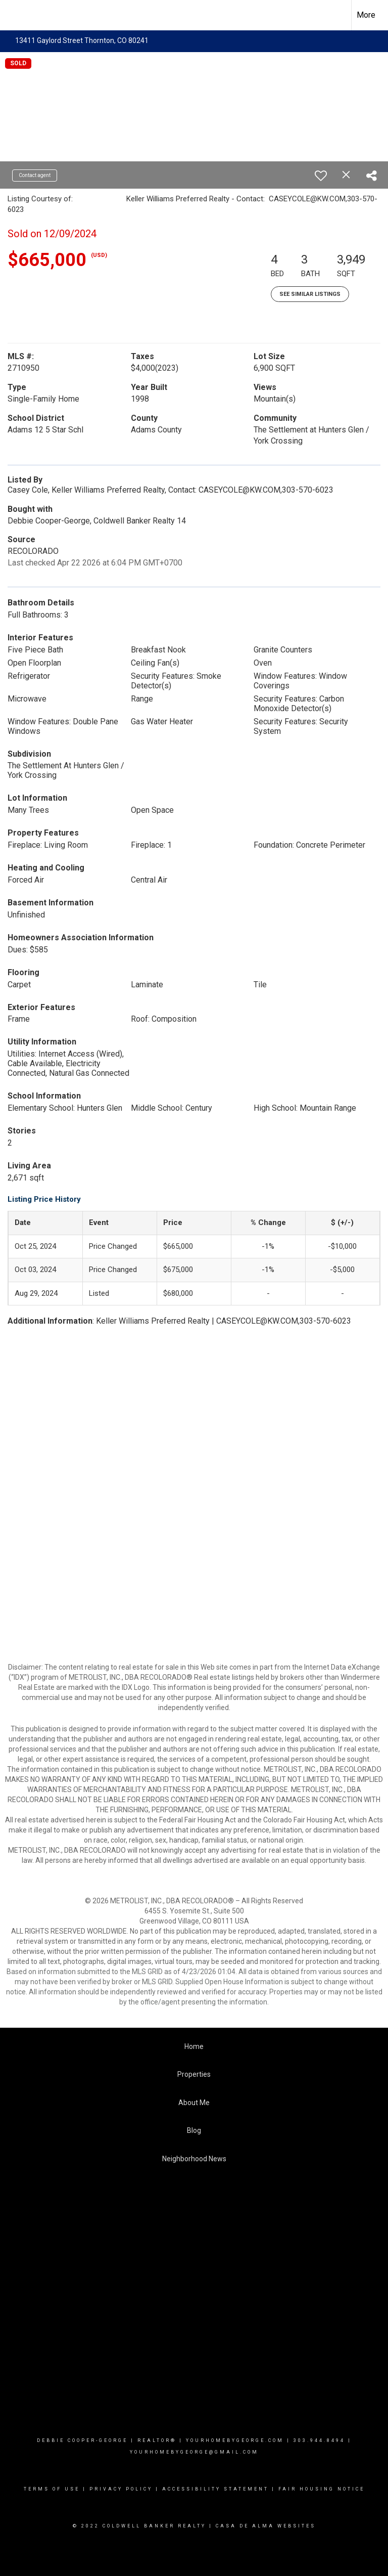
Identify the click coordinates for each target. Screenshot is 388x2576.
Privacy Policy (121, 2489)
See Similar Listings (310, 294)
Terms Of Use (52, 2489)
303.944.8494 (319, 2440)
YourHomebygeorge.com (235, 2440)
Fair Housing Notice (321, 2489)
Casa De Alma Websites (266, 2525)
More (366, 15)
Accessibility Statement (215, 2489)
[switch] (320, 175)
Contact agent (35, 175)
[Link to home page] (13, 15)
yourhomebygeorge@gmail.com (194, 2452)
